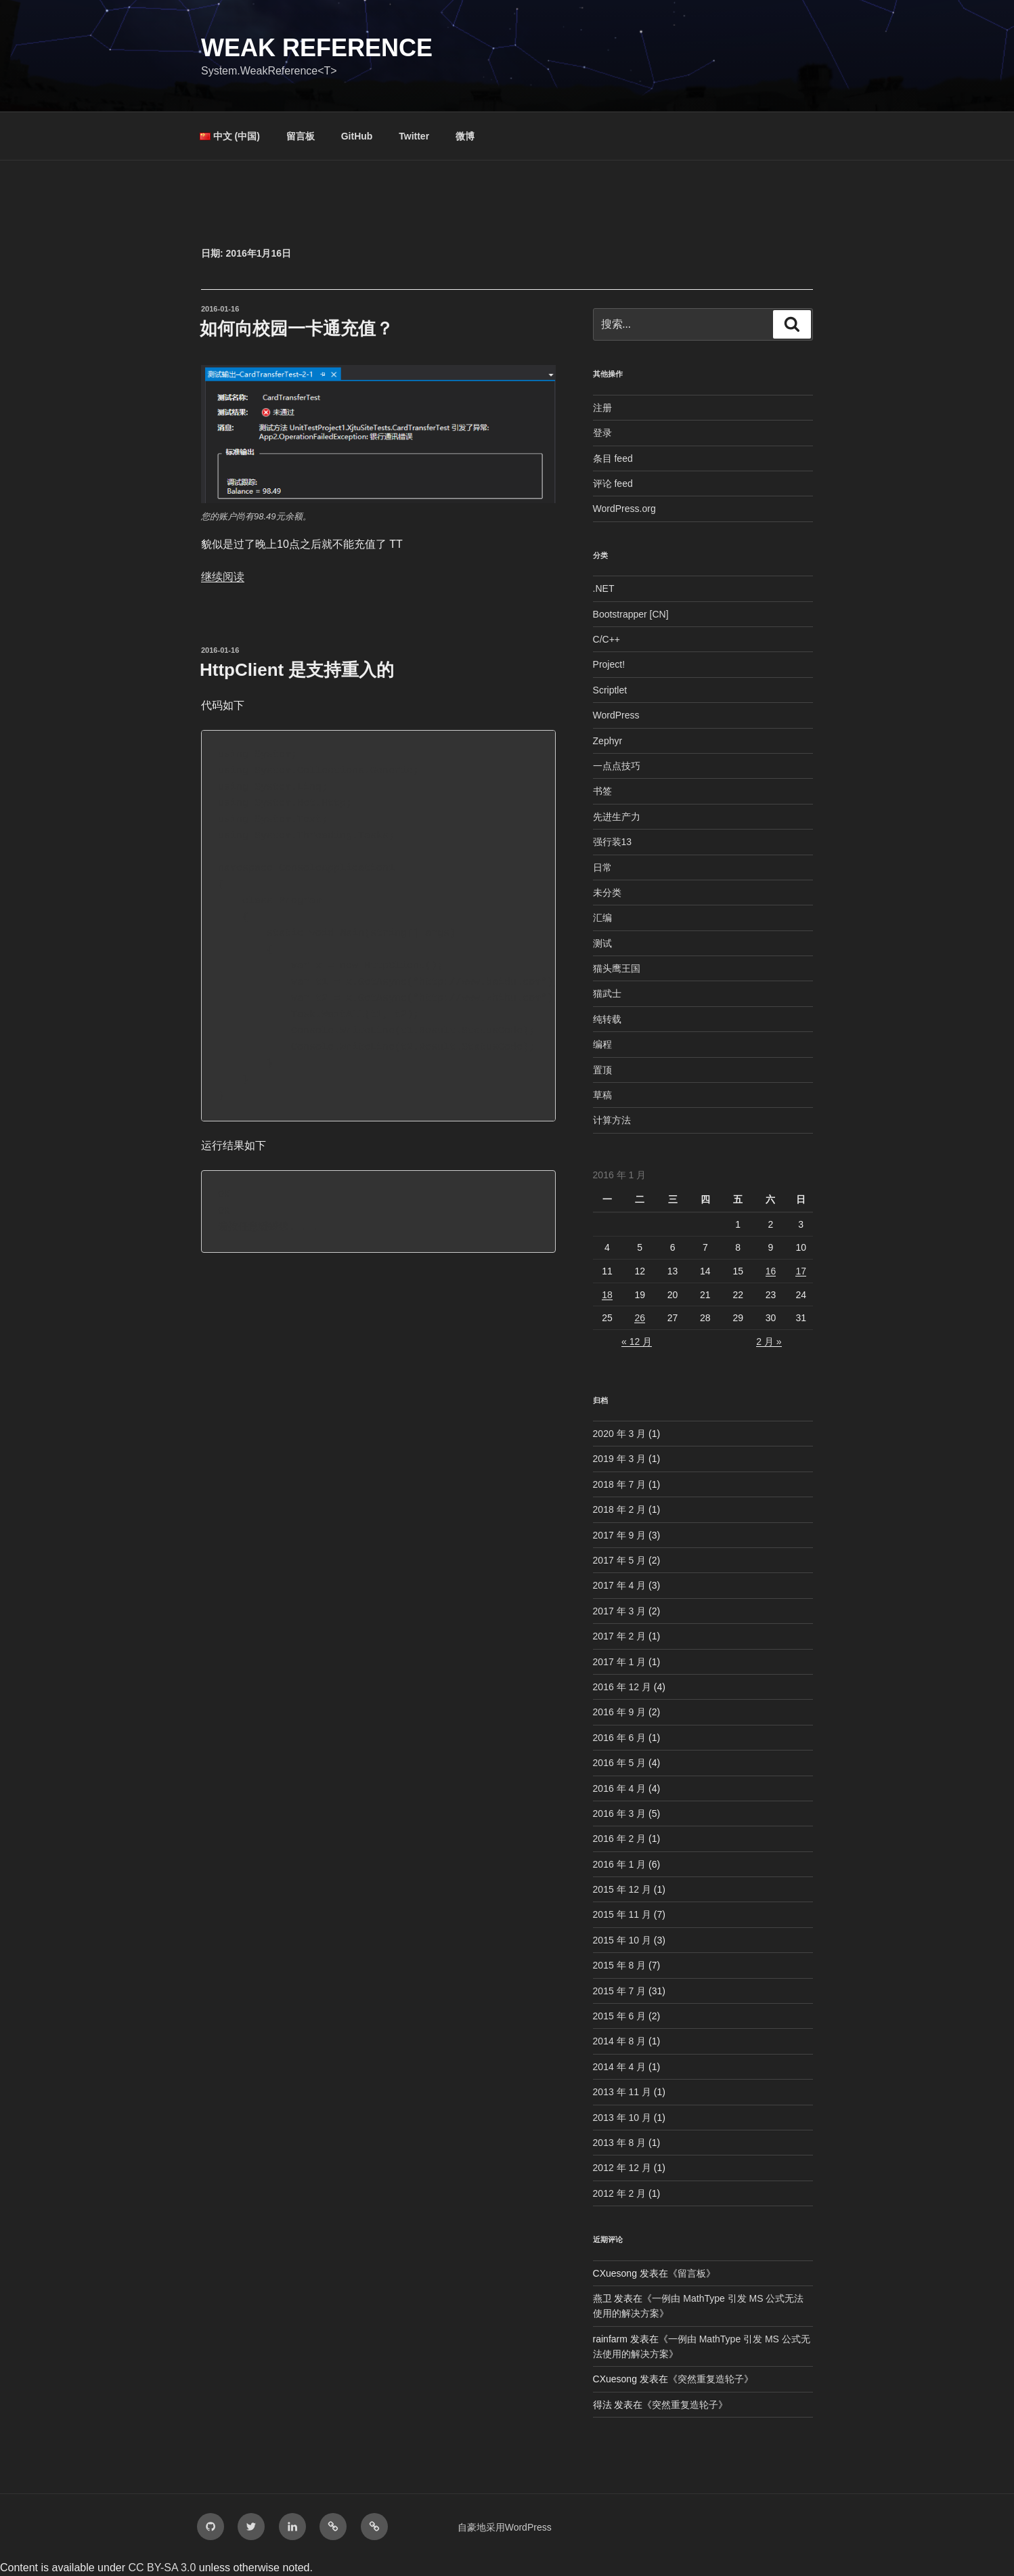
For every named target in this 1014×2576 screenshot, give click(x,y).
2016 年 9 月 (619, 1711)
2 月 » (768, 1341)
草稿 (602, 1095)
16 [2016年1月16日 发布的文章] (771, 1271)
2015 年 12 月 (622, 1889)
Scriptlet (610, 690)
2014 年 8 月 (619, 2041)
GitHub (357, 136)
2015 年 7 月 (619, 1990)
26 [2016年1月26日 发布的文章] (639, 1317)
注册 (602, 407)
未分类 (607, 892)
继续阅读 (222, 576)
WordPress (616, 715)
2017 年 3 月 (619, 1611)
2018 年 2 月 (619, 1509)
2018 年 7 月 (619, 1484)
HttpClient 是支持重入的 (297, 670)
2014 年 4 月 (619, 2066)
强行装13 (612, 841)
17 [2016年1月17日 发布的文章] (800, 1271)
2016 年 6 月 (619, 1737)
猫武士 (607, 993)
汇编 (602, 917)
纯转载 (607, 1019)
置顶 (602, 1070)
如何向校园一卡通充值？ (296, 328)
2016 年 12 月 (622, 1686)
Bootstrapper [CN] (631, 614)
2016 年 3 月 (619, 1813)
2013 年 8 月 (619, 2142)
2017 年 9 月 (619, 1535)
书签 (602, 791)
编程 (602, 1044)
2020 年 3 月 (619, 1433)
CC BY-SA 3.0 (162, 2567)
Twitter (414, 136)
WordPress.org (624, 508)
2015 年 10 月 (622, 1940)
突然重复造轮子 (711, 2379)
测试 (602, 943)
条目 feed (613, 458)
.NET (604, 588)
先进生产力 (616, 816)
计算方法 (612, 1120)
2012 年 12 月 (622, 2167)
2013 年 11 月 (622, 2091)
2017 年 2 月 (619, 1636)
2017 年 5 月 (619, 1560)
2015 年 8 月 (619, 1965)
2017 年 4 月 (619, 1585)
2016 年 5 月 (619, 1762)
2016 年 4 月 (619, 1788)
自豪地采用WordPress (505, 2527)
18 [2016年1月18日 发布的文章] (607, 1294)
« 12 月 (636, 1341)
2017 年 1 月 (619, 1661)
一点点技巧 (616, 765)
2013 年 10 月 (622, 2117)
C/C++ (606, 639)
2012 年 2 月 (619, 2193)
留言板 (300, 136)
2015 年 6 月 (619, 2016)
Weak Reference (317, 48)
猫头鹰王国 (616, 968)
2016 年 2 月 (619, 1838)
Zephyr (608, 740)
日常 (602, 867)
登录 (602, 432)
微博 (465, 136)
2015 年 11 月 (622, 1914)
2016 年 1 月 (619, 1864)
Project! (609, 664)
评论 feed (613, 483)
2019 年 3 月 (619, 1458)
